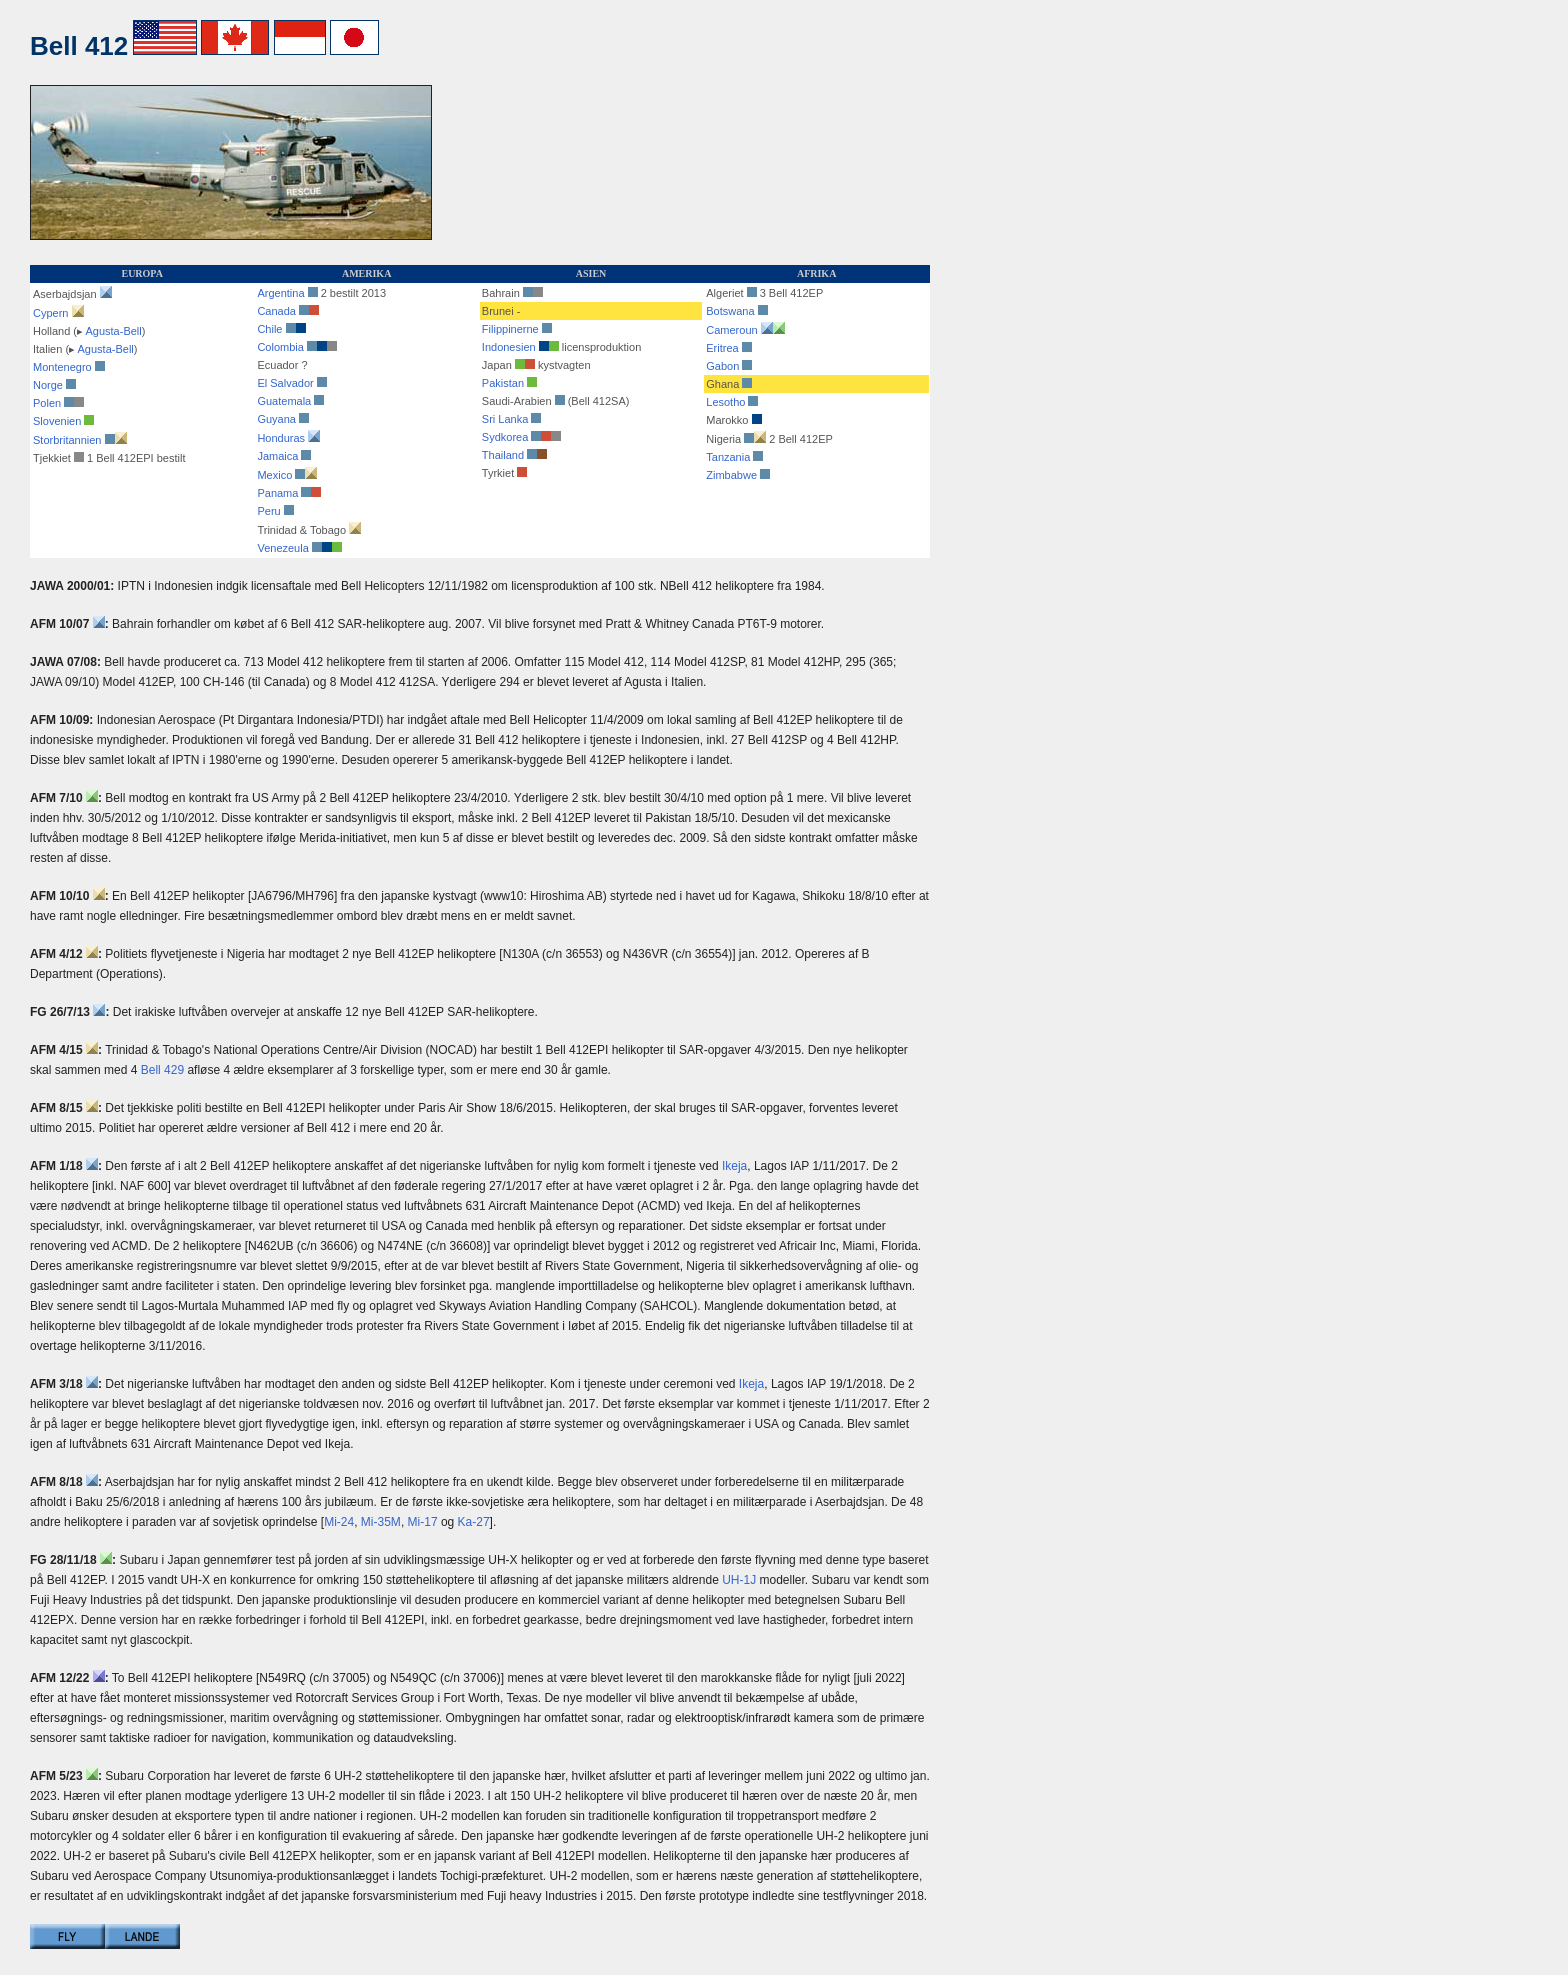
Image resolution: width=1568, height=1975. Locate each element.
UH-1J (739, 1580)
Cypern (50, 313)
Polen (47, 403)
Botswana (730, 311)
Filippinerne (510, 329)
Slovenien (57, 421)
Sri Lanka (505, 419)
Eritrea (722, 348)
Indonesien (509, 347)
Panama (277, 493)
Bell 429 (162, 1070)
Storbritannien (67, 440)
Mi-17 (423, 1522)
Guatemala (284, 401)
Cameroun (731, 330)
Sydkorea (505, 437)
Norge (48, 385)
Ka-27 (474, 1522)
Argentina (280, 293)
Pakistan (503, 383)
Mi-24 (339, 1522)
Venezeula (282, 548)
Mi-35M (381, 1522)
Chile (281, 329)
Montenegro (62, 367)
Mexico (274, 475)
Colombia (297, 347)
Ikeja (734, 1166)
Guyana (276, 419)
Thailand (503, 455)
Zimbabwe (731, 475)
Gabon (722, 366)
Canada (276, 311)
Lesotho (725, 402)
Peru (268, 511)
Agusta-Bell (113, 331)
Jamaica (277, 456)
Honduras (281, 438)
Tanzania (728, 457)
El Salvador (285, 383)
